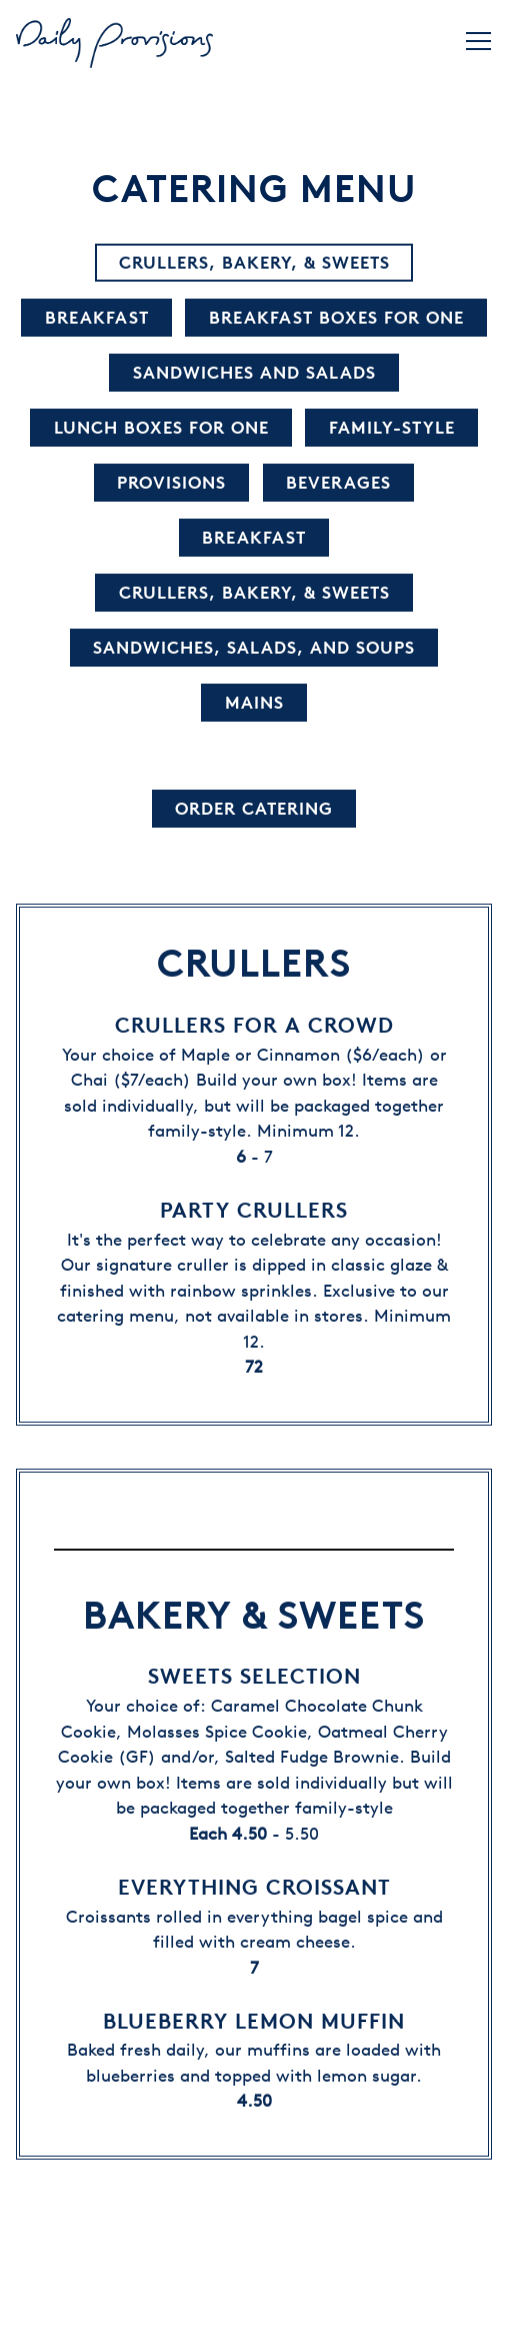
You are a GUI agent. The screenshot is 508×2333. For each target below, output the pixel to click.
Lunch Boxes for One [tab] (161, 428)
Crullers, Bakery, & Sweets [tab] (254, 263)
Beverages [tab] (338, 483)
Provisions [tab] (171, 483)
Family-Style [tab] (392, 428)
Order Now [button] (254, 2305)
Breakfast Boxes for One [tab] (336, 318)
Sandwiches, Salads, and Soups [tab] (254, 648)
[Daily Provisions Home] (116, 41)
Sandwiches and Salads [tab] (254, 373)
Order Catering (254, 809)
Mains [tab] (254, 703)
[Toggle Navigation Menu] (478, 41)
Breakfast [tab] (97, 318)
